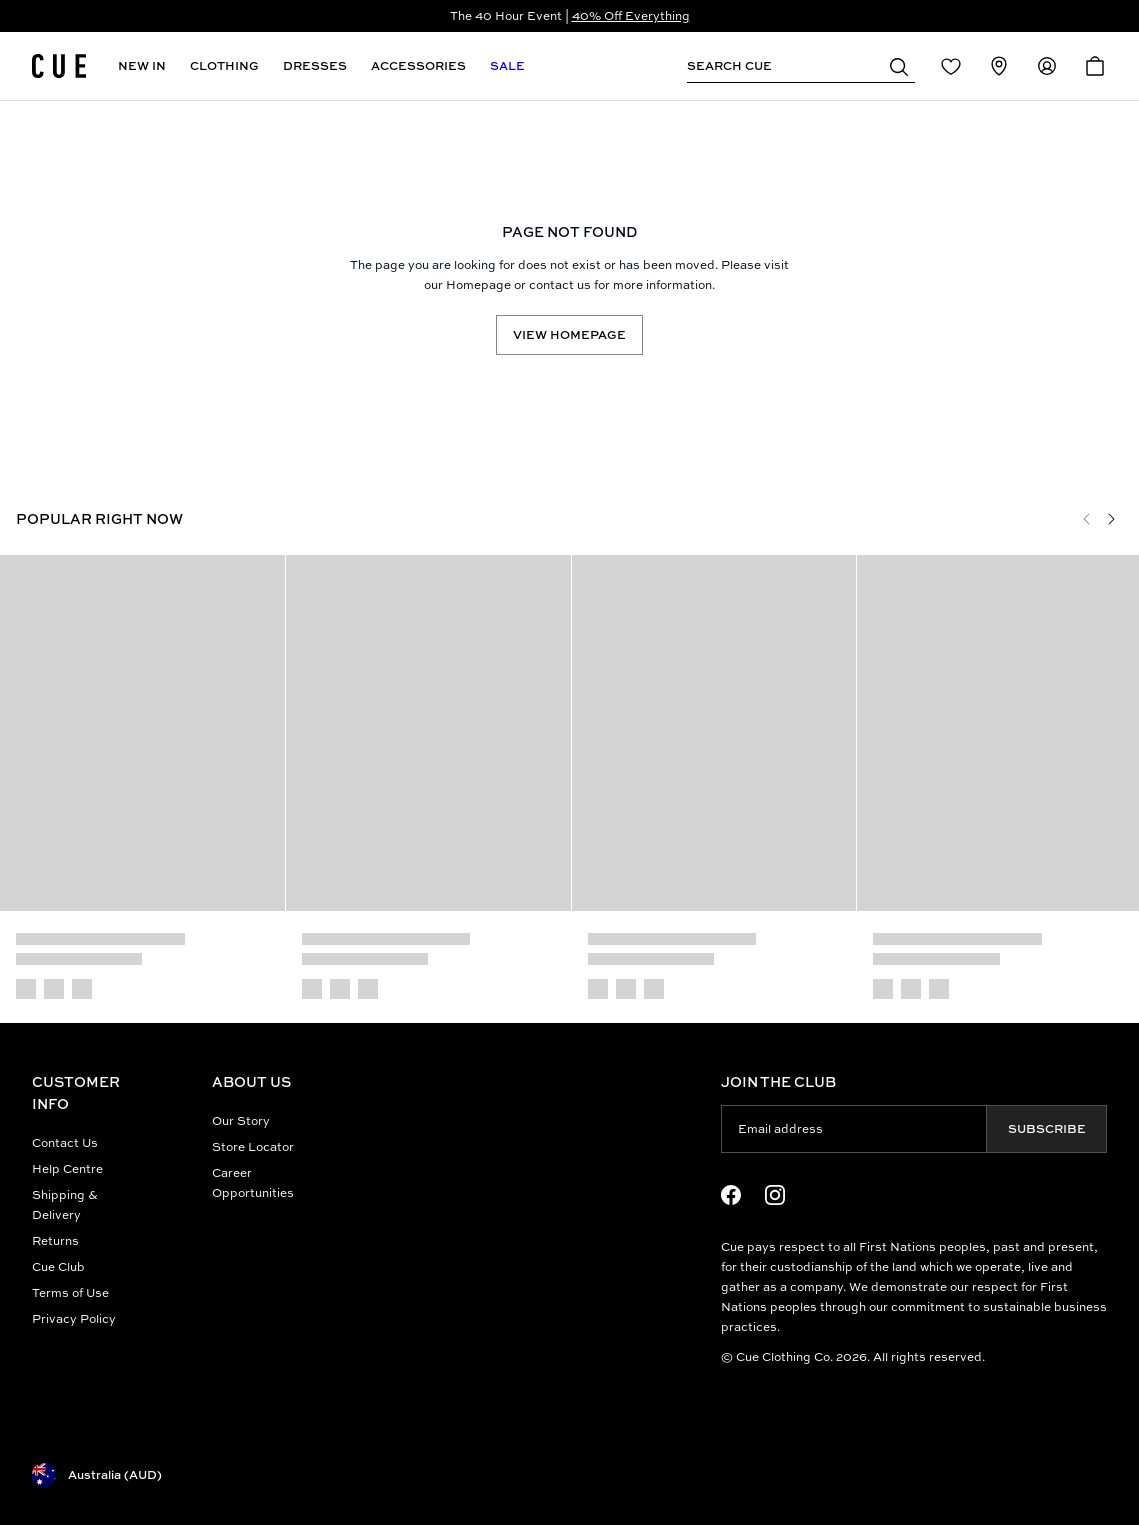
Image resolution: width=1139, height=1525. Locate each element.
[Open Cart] (1095, 66)
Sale (507, 65)
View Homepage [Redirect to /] (569, 334)
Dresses (315, 65)
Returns (55, 1240)
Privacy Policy (74, 1318)
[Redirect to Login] (951, 66)
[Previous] (1087, 519)
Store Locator (253, 1146)
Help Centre (67, 1168)
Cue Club (58, 1266)
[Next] (1111, 519)
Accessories (418, 65)
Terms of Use (70, 1292)
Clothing (224, 65)
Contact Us (65, 1142)
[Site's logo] (59, 66)
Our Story (241, 1120)
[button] (899, 66)
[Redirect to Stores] (999, 66)
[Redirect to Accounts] (1047, 66)
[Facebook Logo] (731, 1195)
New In (142, 65)
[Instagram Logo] (775, 1195)
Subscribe (1047, 1128)
